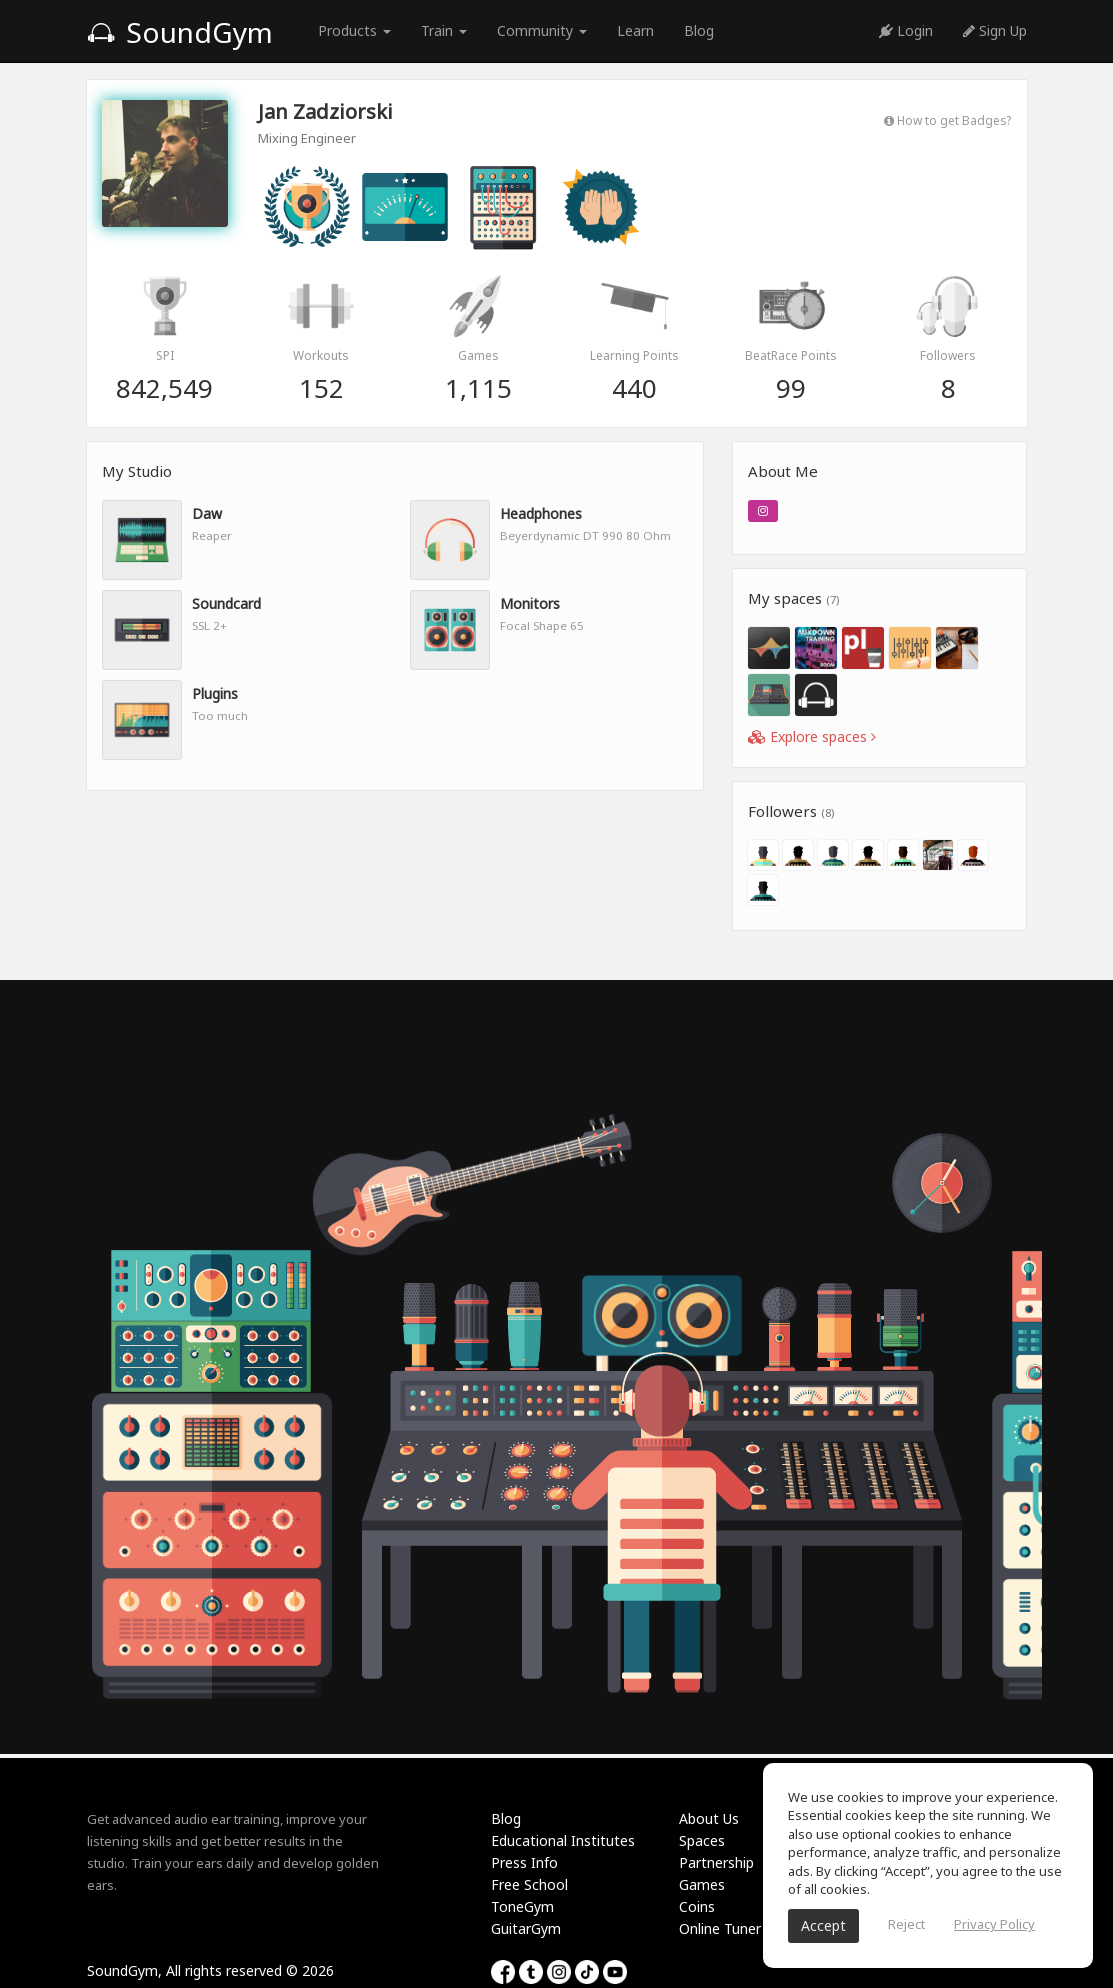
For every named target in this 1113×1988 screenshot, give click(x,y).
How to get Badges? (947, 120)
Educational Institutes (563, 1840)
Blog (699, 30)
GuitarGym (526, 1928)
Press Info (524, 1862)
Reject (906, 1924)
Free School (529, 1884)
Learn (635, 30)
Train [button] (444, 30)
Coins (697, 1906)
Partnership (716, 1862)
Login (906, 30)
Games (702, 1884)
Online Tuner (720, 1928)
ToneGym (522, 1906)
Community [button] (542, 30)
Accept (823, 1925)
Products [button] (354, 30)
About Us (709, 1818)
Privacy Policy (994, 1924)
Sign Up (995, 30)
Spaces (702, 1840)
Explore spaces (812, 736)
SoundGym (180, 32)
